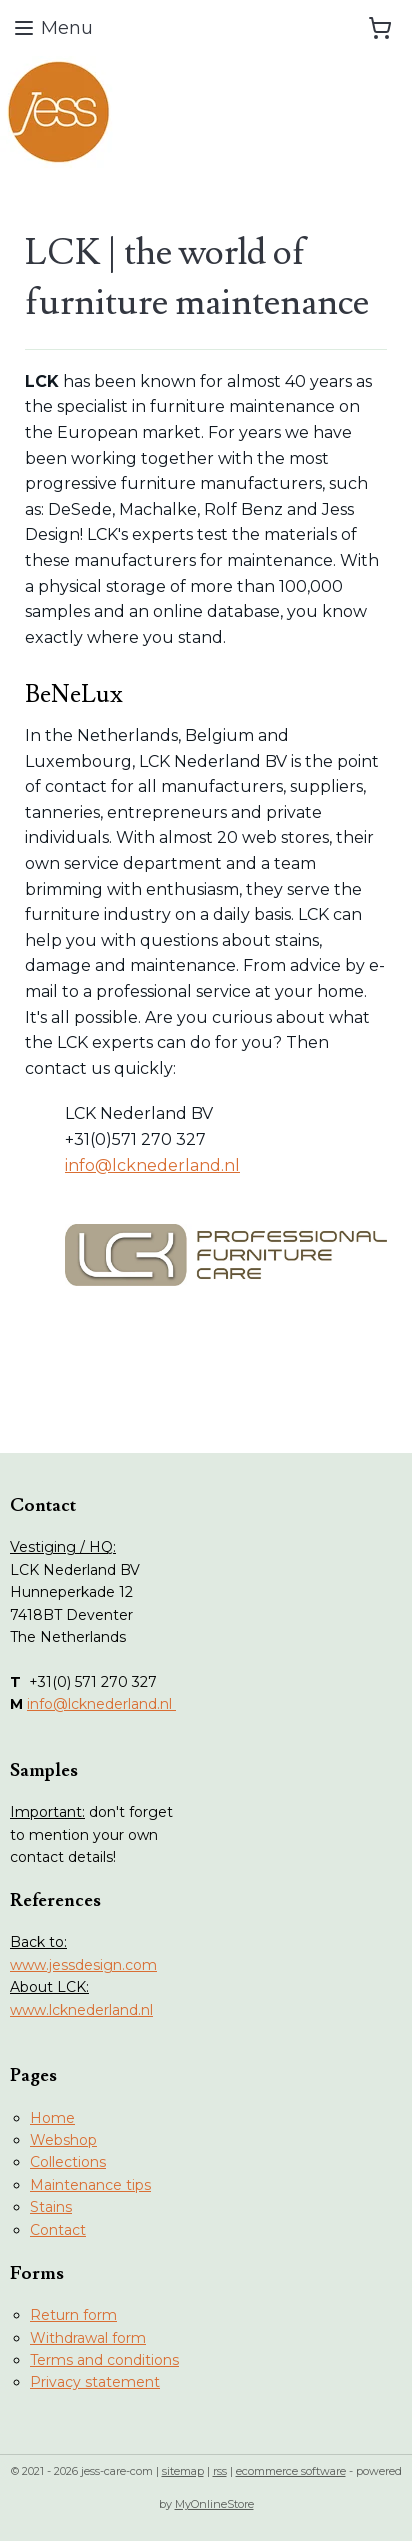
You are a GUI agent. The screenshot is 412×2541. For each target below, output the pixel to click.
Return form (73, 2315)
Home (52, 2118)
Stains (51, 2207)
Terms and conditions (104, 2360)
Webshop (63, 2140)
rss (220, 2471)
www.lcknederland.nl (81, 2010)
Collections (68, 2162)
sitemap (183, 2471)
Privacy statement (95, 2382)
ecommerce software (291, 2471)
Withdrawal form (88, 2338)
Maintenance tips (90, 2185)
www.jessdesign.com (83, 1965)
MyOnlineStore (214, 2504)
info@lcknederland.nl (152, 1165)
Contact (58, 2230)
